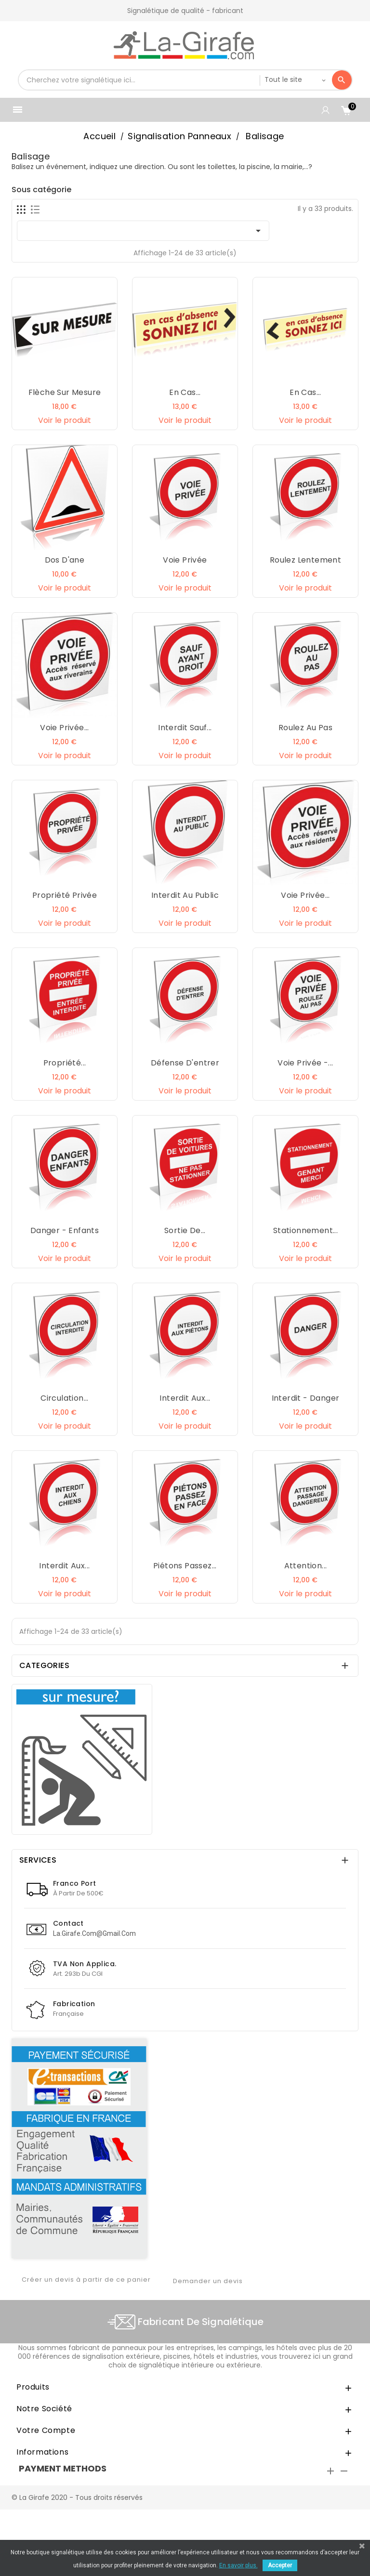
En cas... (185, 392)
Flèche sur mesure (64, 392)
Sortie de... (185, 1230)
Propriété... (64, 1062)
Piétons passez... (185, 1565)
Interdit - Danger (306, 1398)
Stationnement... (305, 1230)
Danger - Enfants (64, 1230)
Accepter (280, 2565)
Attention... (305, 1565)
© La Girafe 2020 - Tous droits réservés (77, 2497)
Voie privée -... (305, 1062)
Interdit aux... (184, 1398)
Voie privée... (64, 727)
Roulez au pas (305, 727)
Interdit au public (185, 895)
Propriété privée (64, 895)
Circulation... (64, 1398)
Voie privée (185, 559)
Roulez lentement (305, 559)
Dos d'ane (65, 559)
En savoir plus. (238, 2565)
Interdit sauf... (184, 727)
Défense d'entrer (185, 1062)
